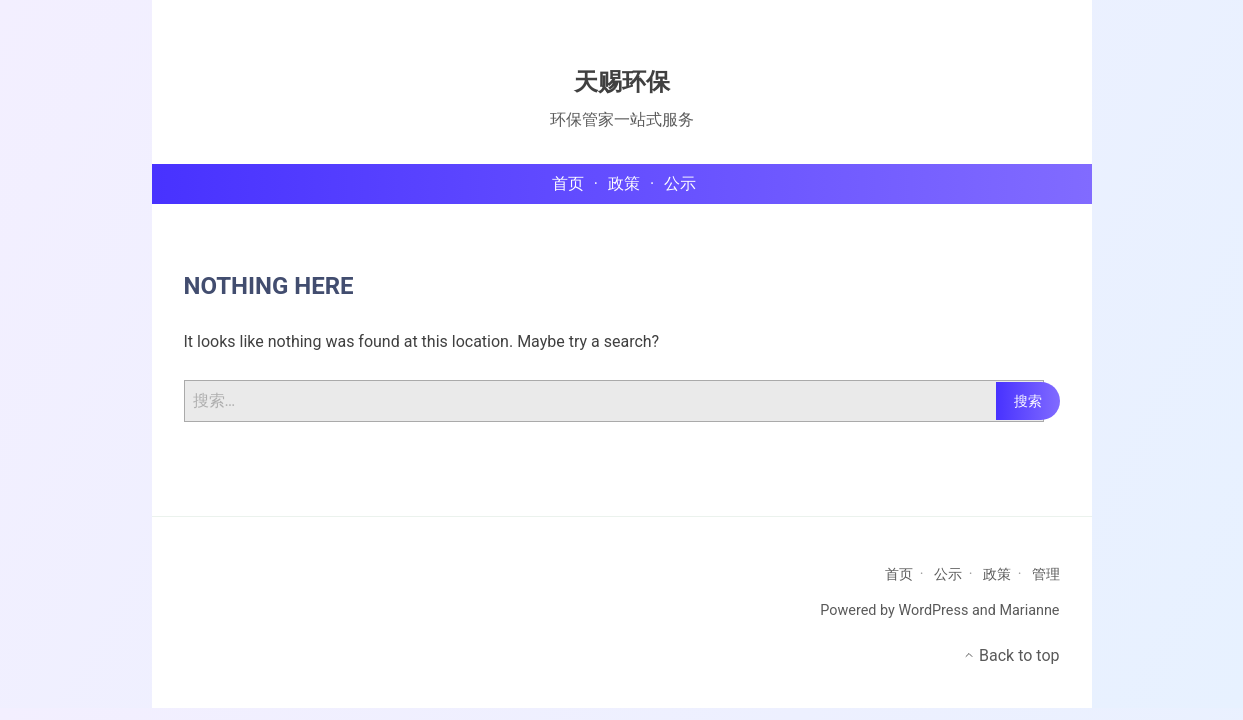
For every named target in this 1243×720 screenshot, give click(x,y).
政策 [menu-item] (624, 183)
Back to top (1011, 655)
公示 (948, 574)
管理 (1046, 574)
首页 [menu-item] (568, 183)
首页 (899, 574)
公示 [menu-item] (680, 183)
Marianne (1029, 610)
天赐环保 (622, 82)
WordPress (933, 610)
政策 (997, 574)
